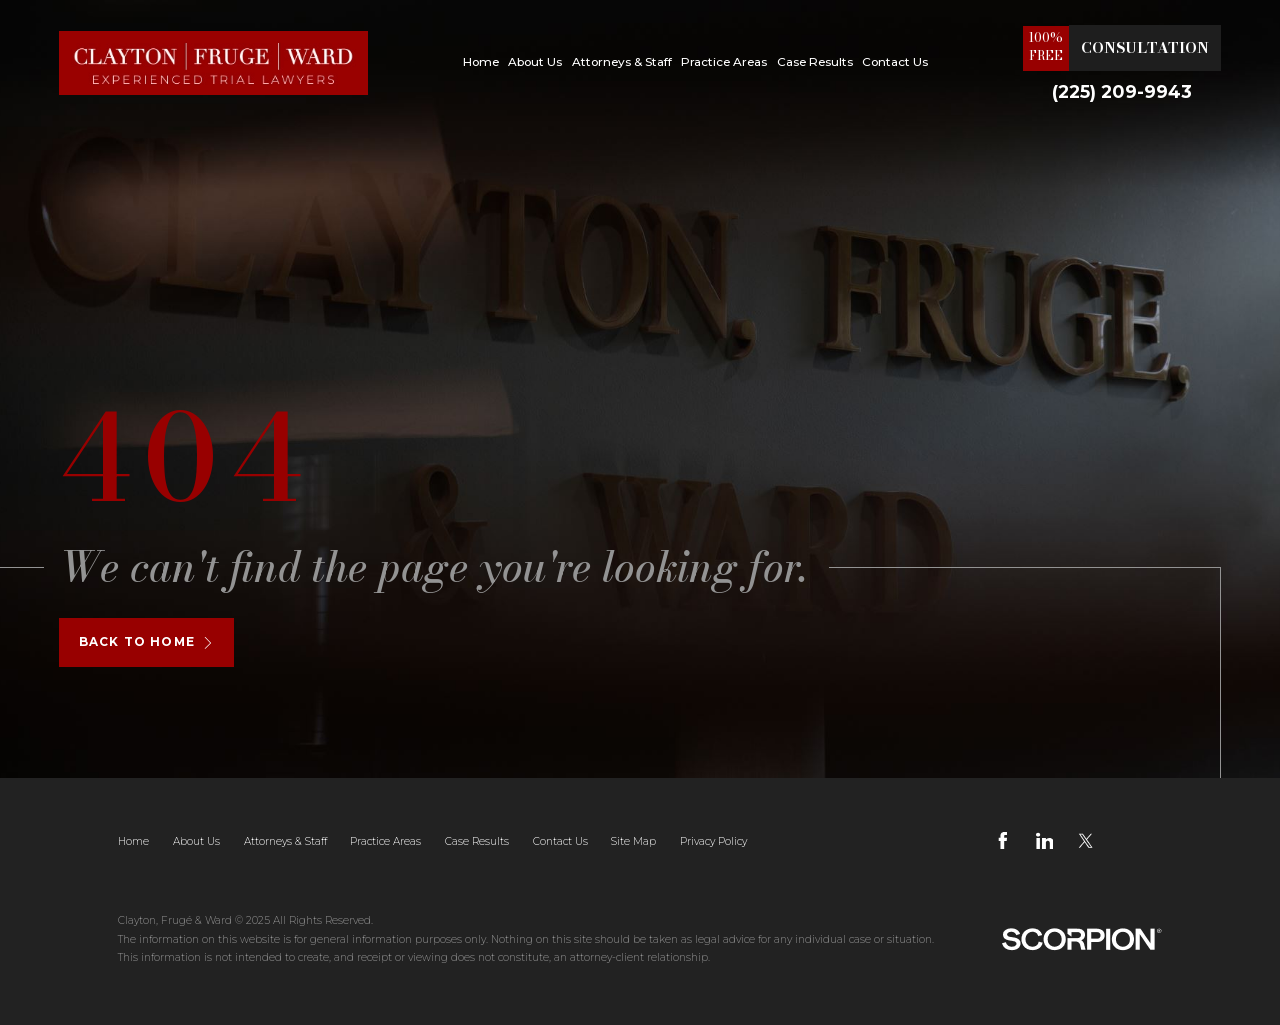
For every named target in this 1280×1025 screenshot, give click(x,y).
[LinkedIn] (1045, 841)
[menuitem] (480, 62)
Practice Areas (724, 62)
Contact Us (895, 62)
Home (481, 62)
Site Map (633, 841)
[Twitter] (1086, 841)
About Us (535, 62)
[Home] (213, 63)
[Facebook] (1003, 841)
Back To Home (146, 642)
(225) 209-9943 (1122, 92)
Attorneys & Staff (622, 62)
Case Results (815, 62)
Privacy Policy (713, 841)
